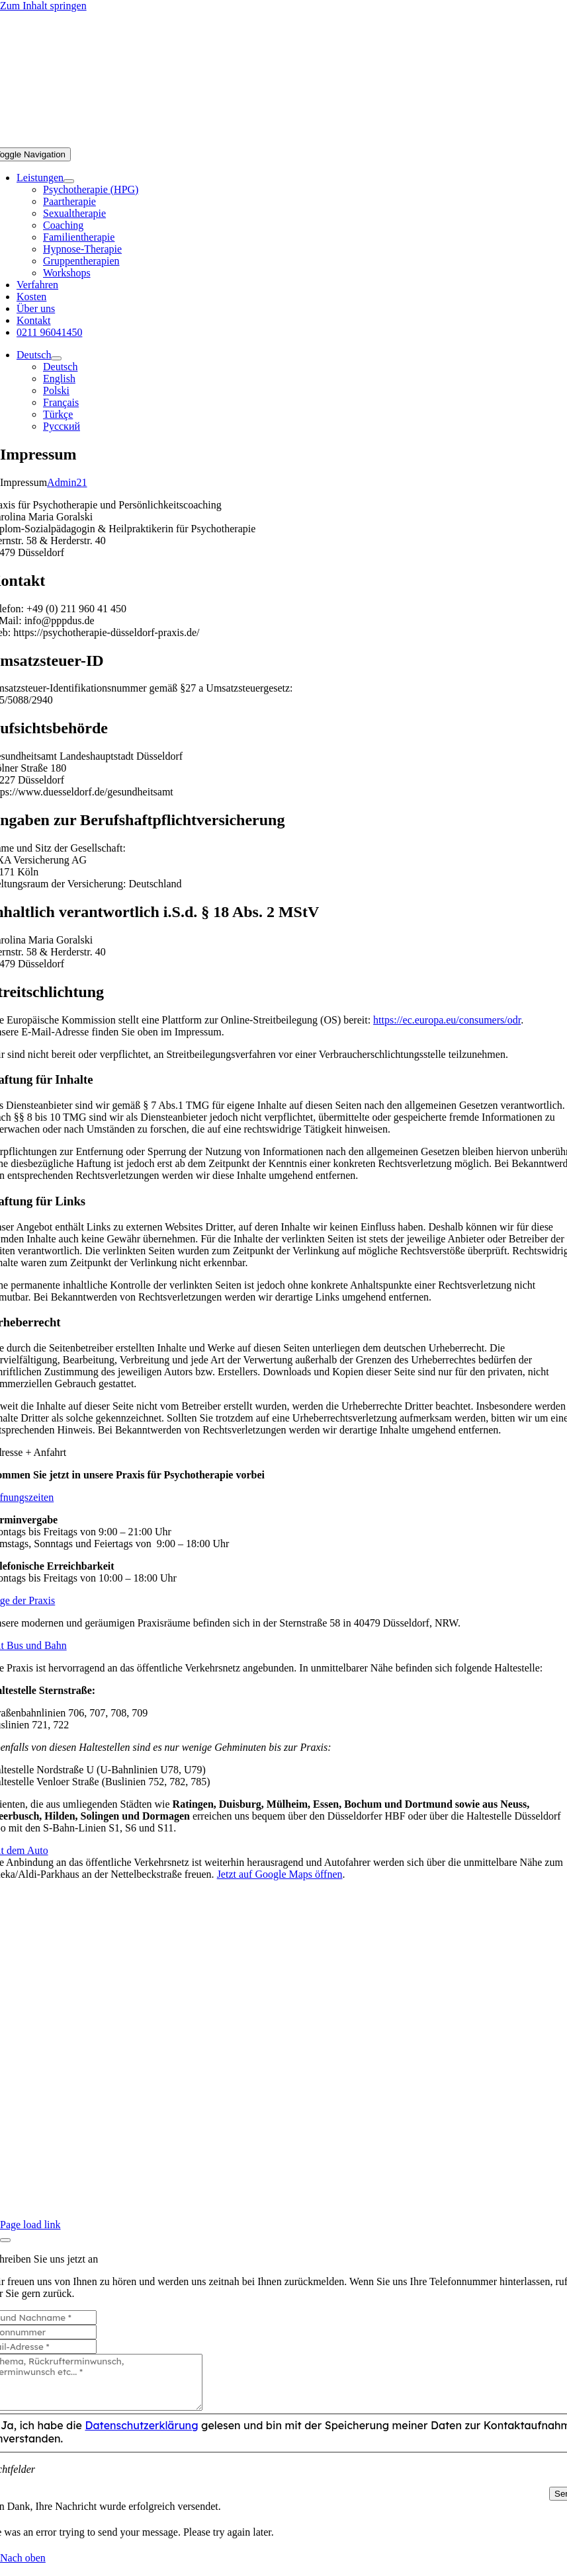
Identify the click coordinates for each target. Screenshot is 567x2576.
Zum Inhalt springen (43, 5)
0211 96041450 (283, 2177)
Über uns (283, 2165)
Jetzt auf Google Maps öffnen (280, 1874)
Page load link (30, 2224)
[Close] (5, 2240)
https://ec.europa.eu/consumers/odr (447, 1020)
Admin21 (67, 482)
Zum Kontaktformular (284, 2200)
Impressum (313, 2153)
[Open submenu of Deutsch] (56, 358)
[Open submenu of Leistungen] (69, 181)
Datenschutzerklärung (417, 2153)
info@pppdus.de (284, 2188)
